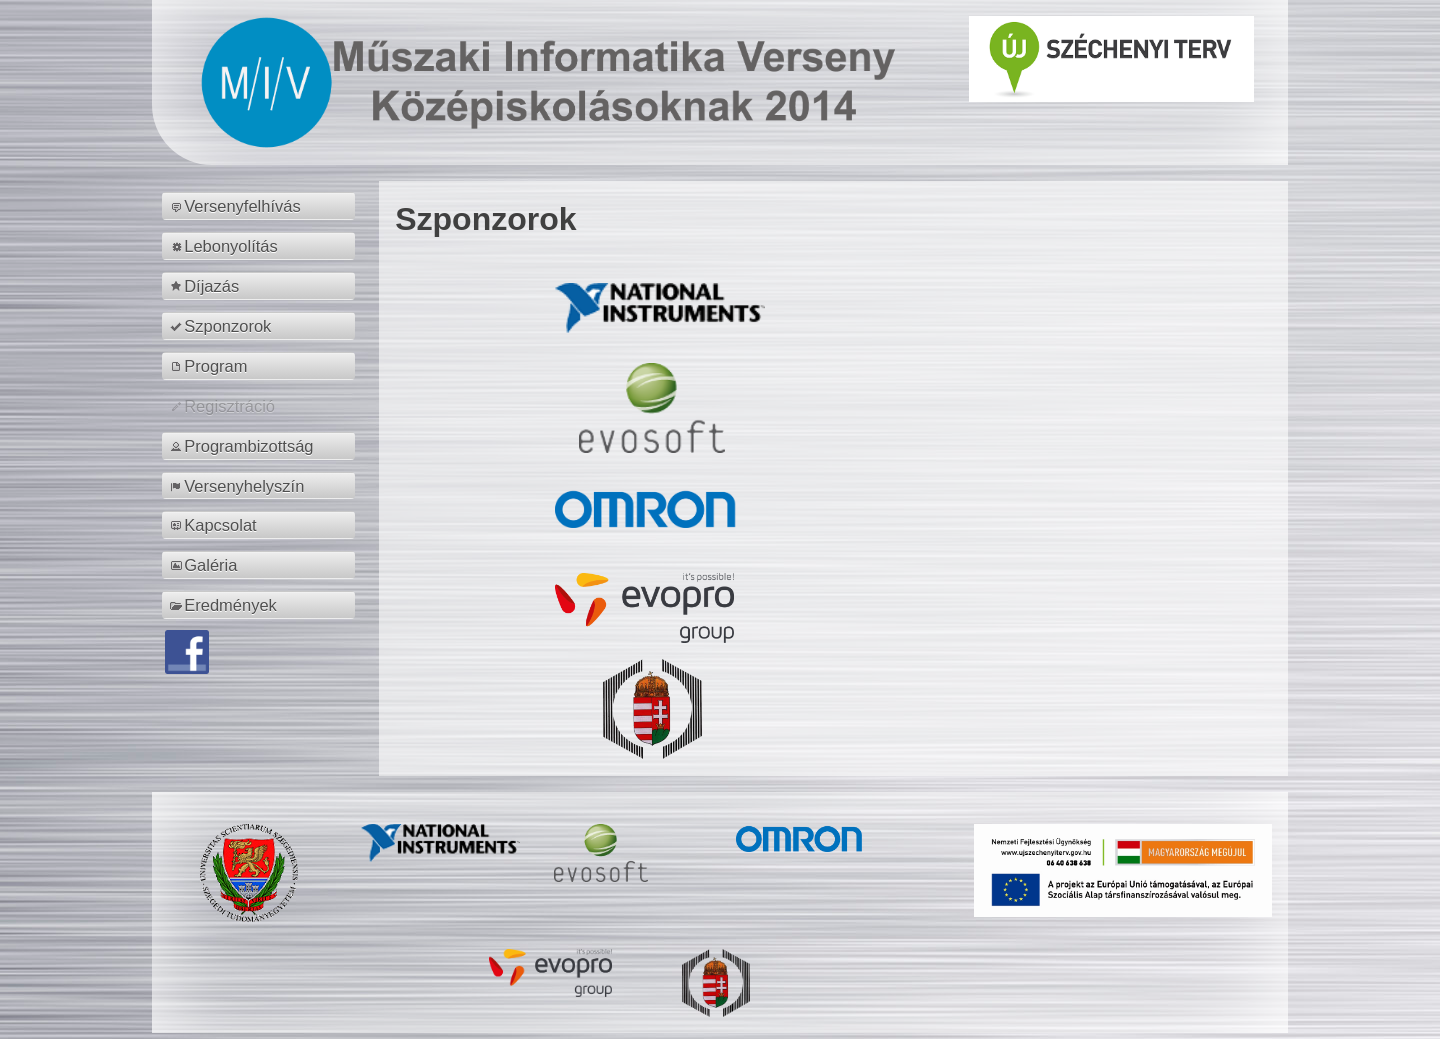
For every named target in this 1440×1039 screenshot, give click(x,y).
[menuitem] (261, 206)
